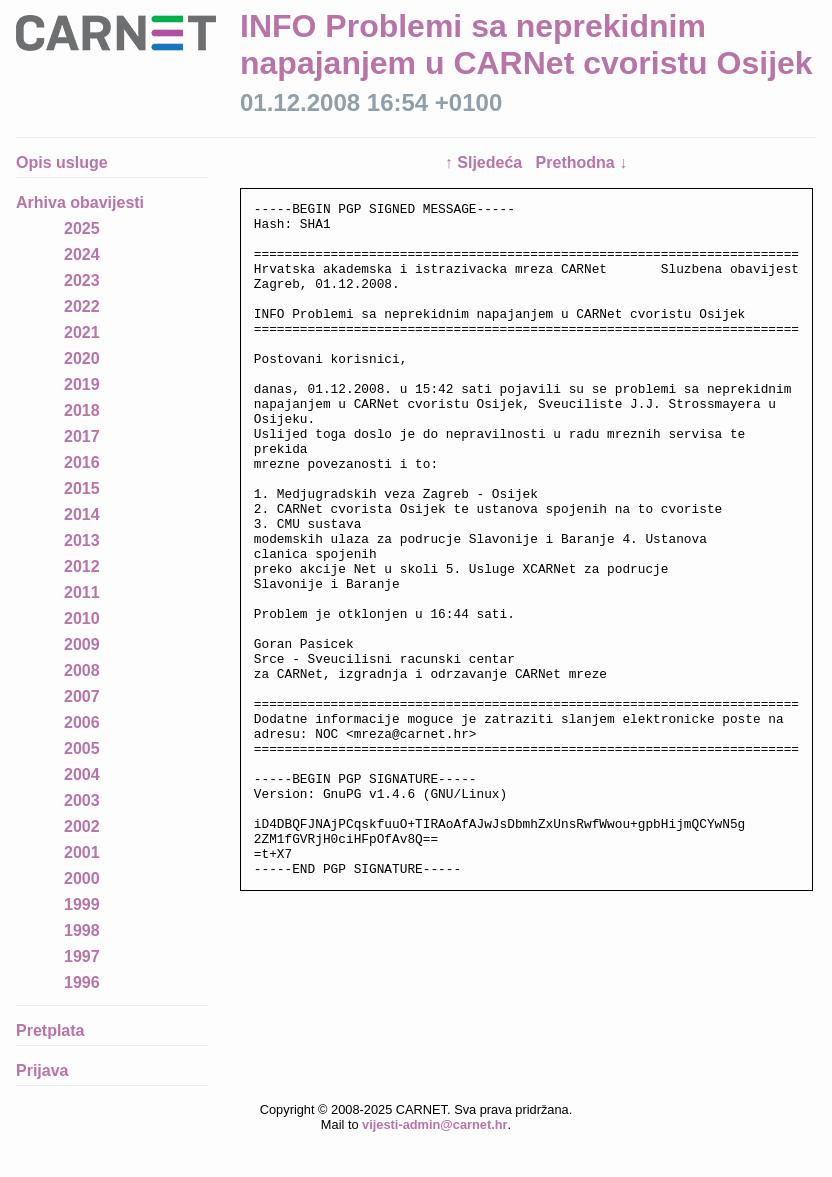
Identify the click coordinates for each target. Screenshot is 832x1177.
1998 (82, 930)
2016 (82, 462)
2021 (82, 332)
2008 (82, 670)
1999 (82, 904)
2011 (82, 592)
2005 (82, 748)
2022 (82, 306)
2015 (82, 488)
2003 (82, 800)
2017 (82, 436)
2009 (82, 644)
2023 (82, 280)
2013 (82, 540)
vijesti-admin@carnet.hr (434, 1124)
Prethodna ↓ (582, 162)
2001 (82, 852)
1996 (82, 982)
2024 (82, 254)
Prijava (42, 1070)
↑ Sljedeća (486, 162)
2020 (82, 358)
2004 (82, 774)
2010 (82, 618)
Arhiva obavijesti (80, 202)
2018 (82, 410)
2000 (82, 878)
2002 (82, 826)
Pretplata (50, 1030)
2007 (82, 696)
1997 (82, 956)
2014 (82, 514)
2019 (82, 384)
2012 (82, 566)
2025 (82, 228)
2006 (82, 722)
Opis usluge (62, 162)
